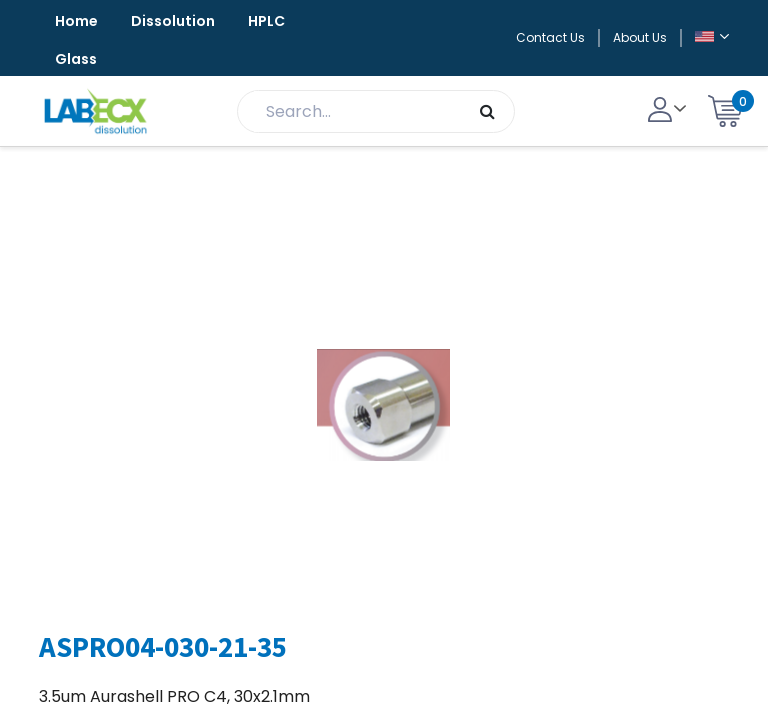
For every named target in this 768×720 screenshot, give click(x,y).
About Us (640, 37)
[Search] (487, 111)
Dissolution (173, 21)
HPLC (266, 21)
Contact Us (550, 37)
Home (76, 21)
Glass (76, 59)
